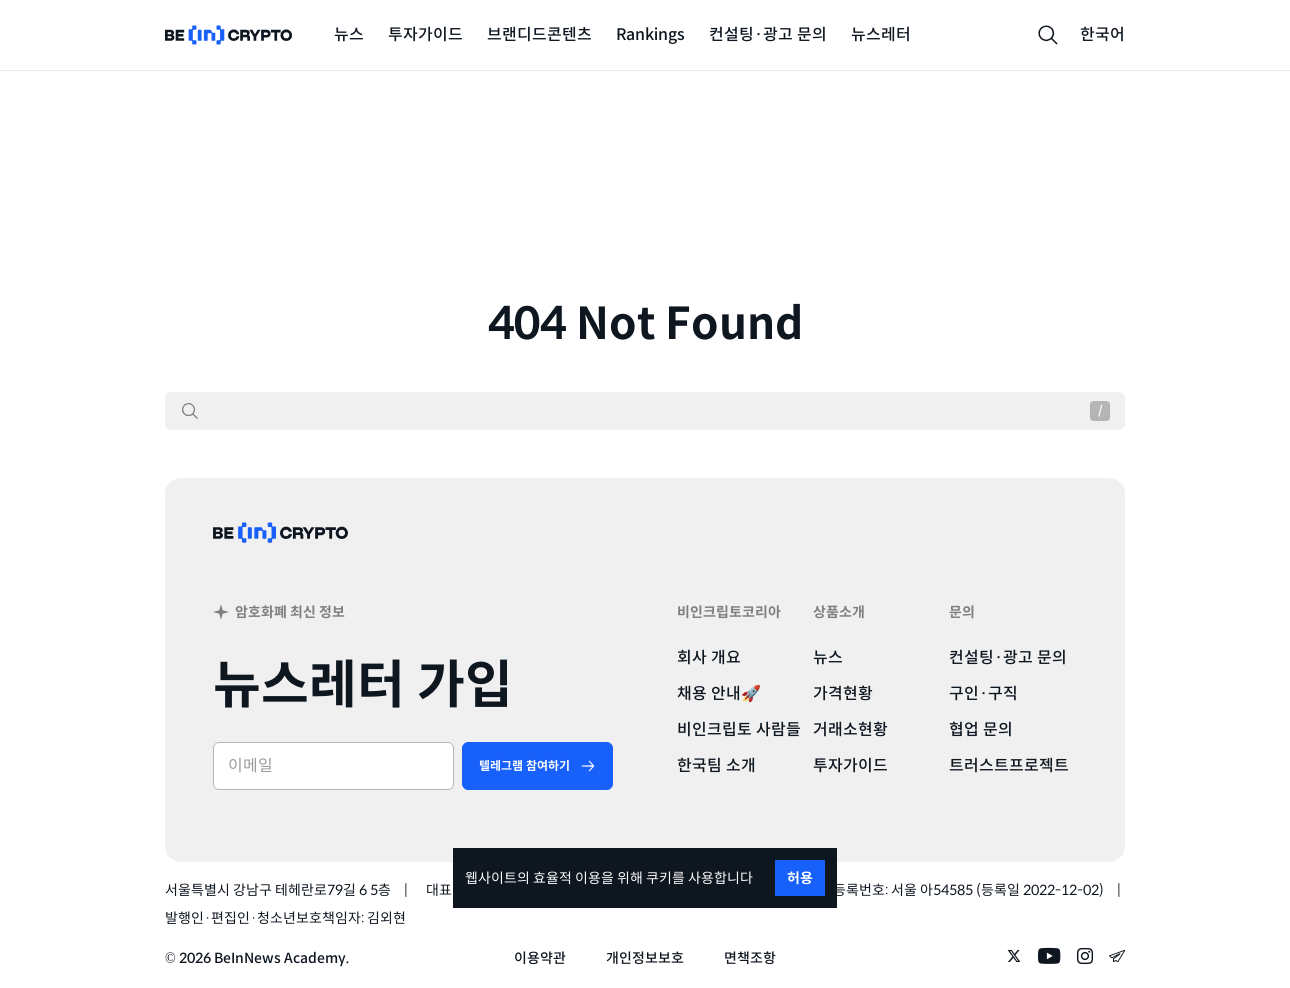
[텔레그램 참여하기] (537, 766)
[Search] (1048, 35)
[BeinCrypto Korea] (281, 558)
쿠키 (659, 878)
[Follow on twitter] (1014, 958)
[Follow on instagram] (1085, 958)
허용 (800, 878)
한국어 (1102, 34)
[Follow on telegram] (1117, 958)
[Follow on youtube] (1049, 958)
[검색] (190, 411)
